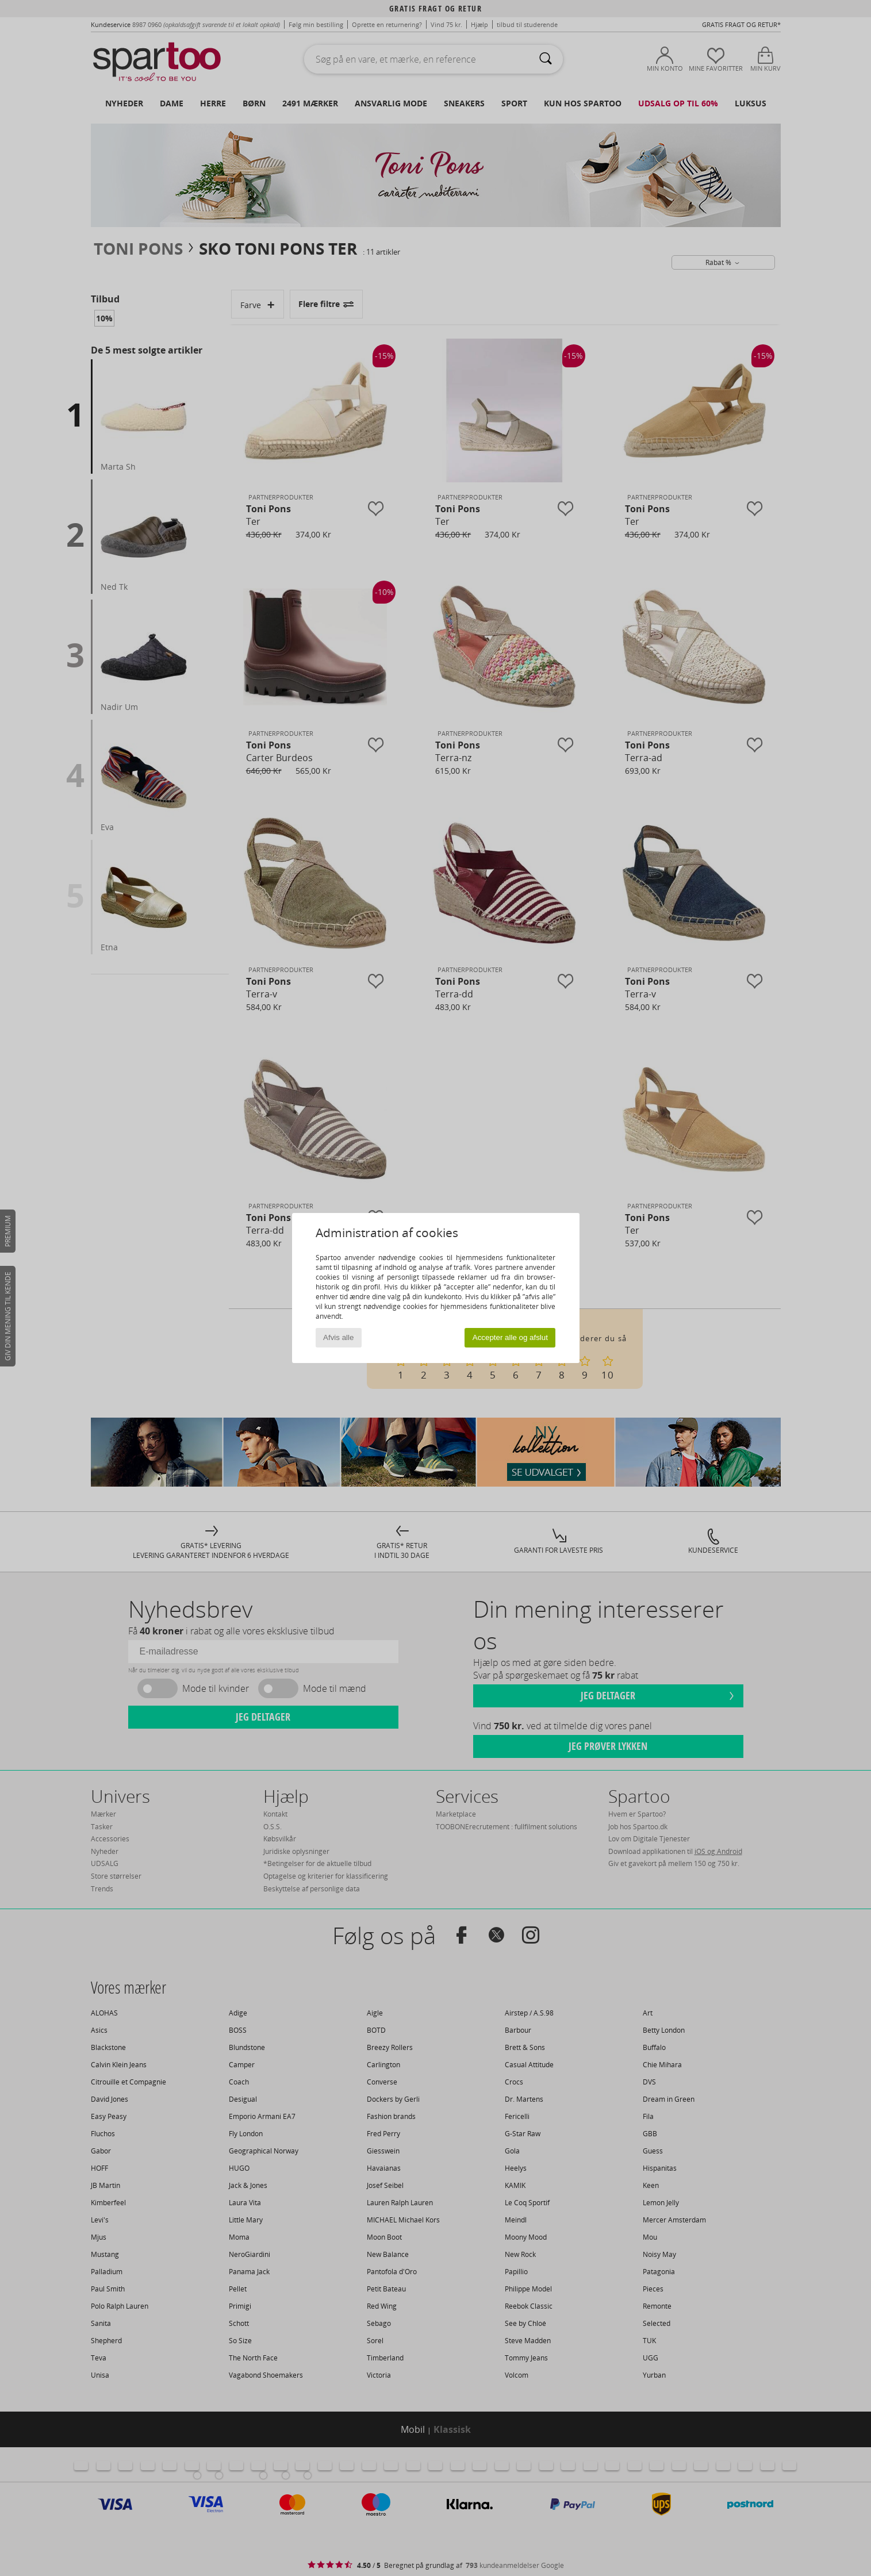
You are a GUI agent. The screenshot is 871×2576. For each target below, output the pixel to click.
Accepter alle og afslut (510, 1337)
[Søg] (545, 59)
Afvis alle (338, 1337)
